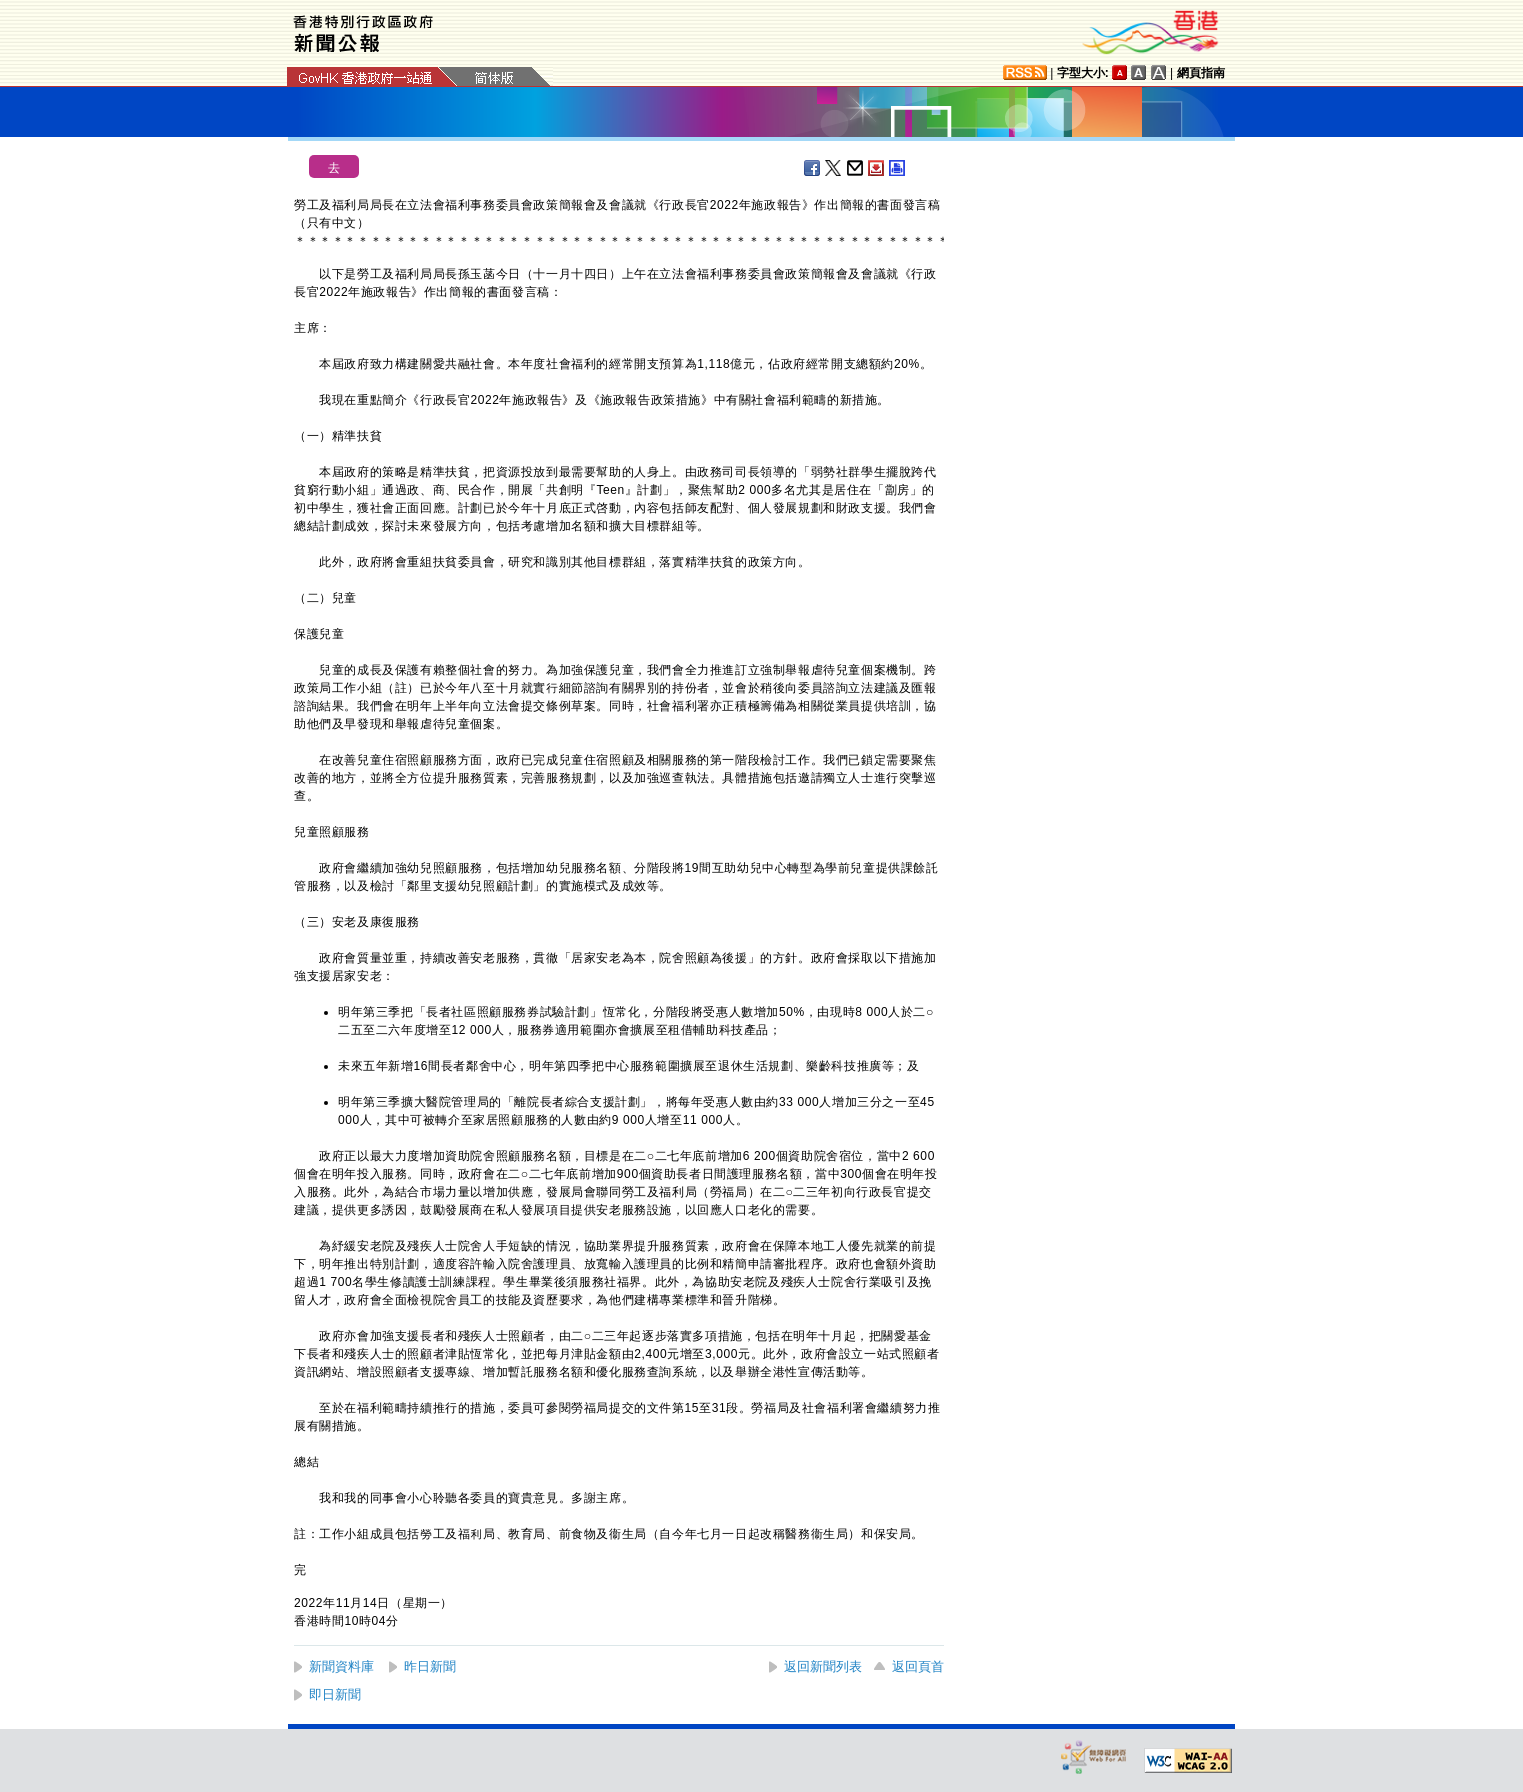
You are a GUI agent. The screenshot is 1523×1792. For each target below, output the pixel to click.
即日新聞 (335, 1694)
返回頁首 (918, 1666)
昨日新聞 (430, 1666)
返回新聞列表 (823, 1666)
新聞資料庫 (341, 1666)
